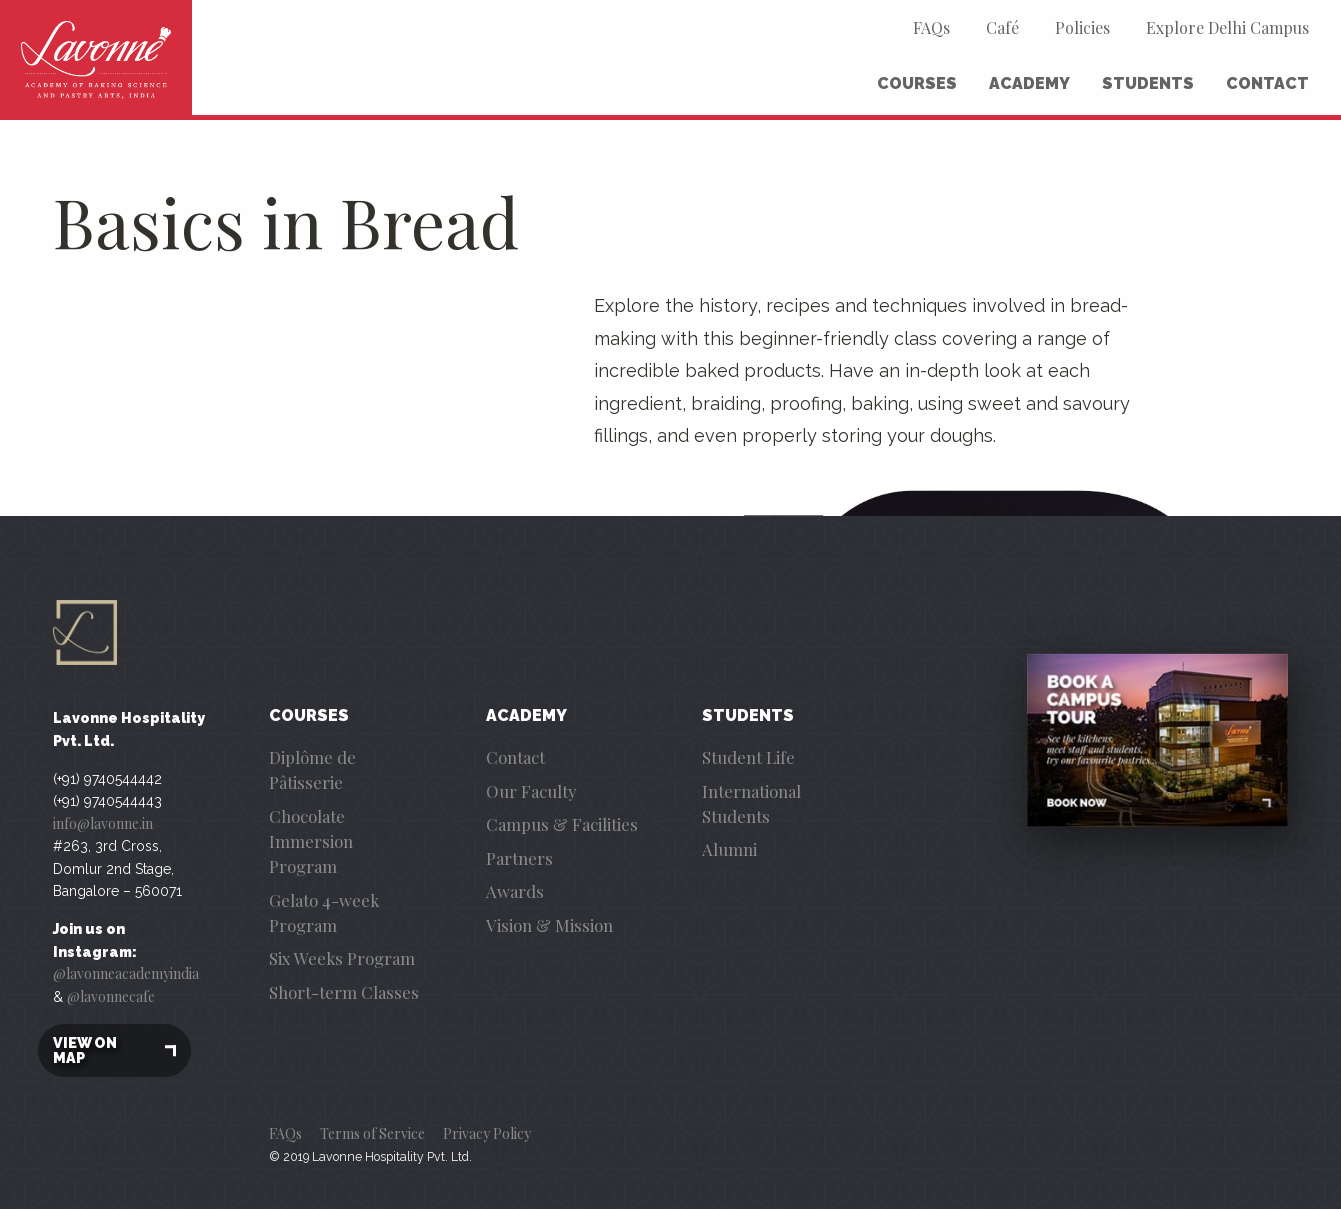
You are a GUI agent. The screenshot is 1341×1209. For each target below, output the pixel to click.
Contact (1267, 83)
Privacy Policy (487, 1133)
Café (1002, 27)
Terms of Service (372, 1133)
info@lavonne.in (103, 823)
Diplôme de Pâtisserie (312, 769)
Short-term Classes (344, 992)
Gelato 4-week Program (324, 912)
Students (1148, 83)
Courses (917, 83)
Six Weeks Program (342, 958)
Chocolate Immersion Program (311, 841)
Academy (1029, 83)
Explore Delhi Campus (1227, 27)
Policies (1082, 27)
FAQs (931, 27)
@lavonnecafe (111, 996)
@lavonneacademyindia (126, 973)
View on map (114, 1050)
